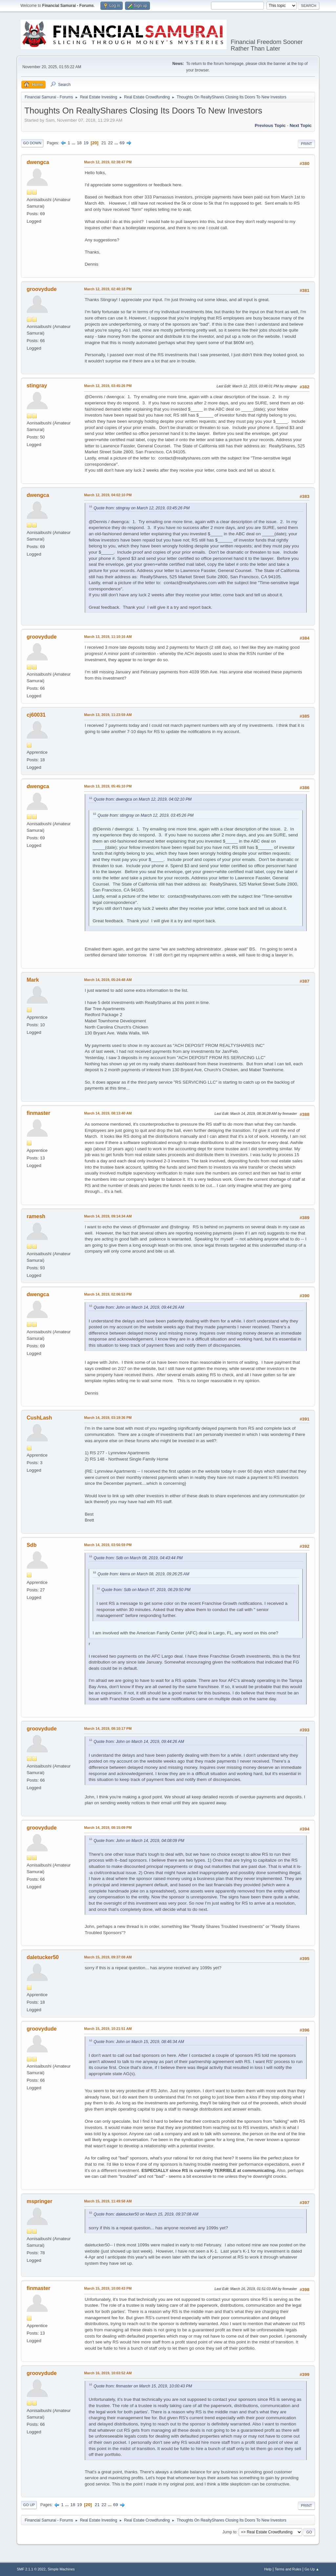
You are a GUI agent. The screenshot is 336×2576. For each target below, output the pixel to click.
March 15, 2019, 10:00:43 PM (108, 2288)
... (74, 142)
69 (122, 142)
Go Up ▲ (311, 2569)
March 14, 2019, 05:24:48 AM (108, 980)
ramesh (36, 1216)
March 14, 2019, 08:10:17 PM (108, 1728)
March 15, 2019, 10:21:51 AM (108, 2029)
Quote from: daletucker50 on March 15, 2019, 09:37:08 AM (146, 2214)
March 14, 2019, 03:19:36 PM (108, 1418)
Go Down (32, 143)
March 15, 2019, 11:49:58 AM (108, 2201)
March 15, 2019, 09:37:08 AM (108, 1957)
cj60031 (36, 715)
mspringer (39, 2201)
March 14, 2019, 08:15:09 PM (108, 1828)
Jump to (229, 2532)
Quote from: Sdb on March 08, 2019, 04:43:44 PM (138, 1558)
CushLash (39, 1418)
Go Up (29, 2505)
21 (103, 142)
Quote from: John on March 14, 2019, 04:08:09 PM (139, 1840)
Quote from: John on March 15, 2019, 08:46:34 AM (139, 2041)
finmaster (38, 1113)
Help (267, 2569)
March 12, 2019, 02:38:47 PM (108, 162)
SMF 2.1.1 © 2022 (31, 2569)
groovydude (41, 289)
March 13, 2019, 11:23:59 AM (108, 715)
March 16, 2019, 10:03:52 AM (108, 2373)
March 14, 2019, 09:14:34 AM (108, 1216)
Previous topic (270, 125)
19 (86, 142)
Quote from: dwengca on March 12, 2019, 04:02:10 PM (143, 799)
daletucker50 (43, 1957)
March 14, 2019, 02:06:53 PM (108, 1294)
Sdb (31, 1545)
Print (306, 144)
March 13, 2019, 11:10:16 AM (108, 637)
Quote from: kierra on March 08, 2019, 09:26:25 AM (143, 1574)
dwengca (38, 162)
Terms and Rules (288, 2569)
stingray (37, 385)
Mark (33, 980)
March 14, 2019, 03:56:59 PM (108, 1545)
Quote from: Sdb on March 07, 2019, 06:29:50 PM (145, 1589)
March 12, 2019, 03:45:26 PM (108, 386)
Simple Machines (61, 2569)
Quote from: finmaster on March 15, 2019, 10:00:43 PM (143, 2386)
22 (110, 142)
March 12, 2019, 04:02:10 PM (108, 495)
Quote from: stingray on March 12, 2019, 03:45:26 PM (141, 508)
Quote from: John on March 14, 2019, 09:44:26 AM (139, 1307)
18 (79, 142)
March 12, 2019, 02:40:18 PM (108, 289)
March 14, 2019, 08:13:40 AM (108, 1113)
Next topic (301, 125)
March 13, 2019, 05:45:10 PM (108, 786)
